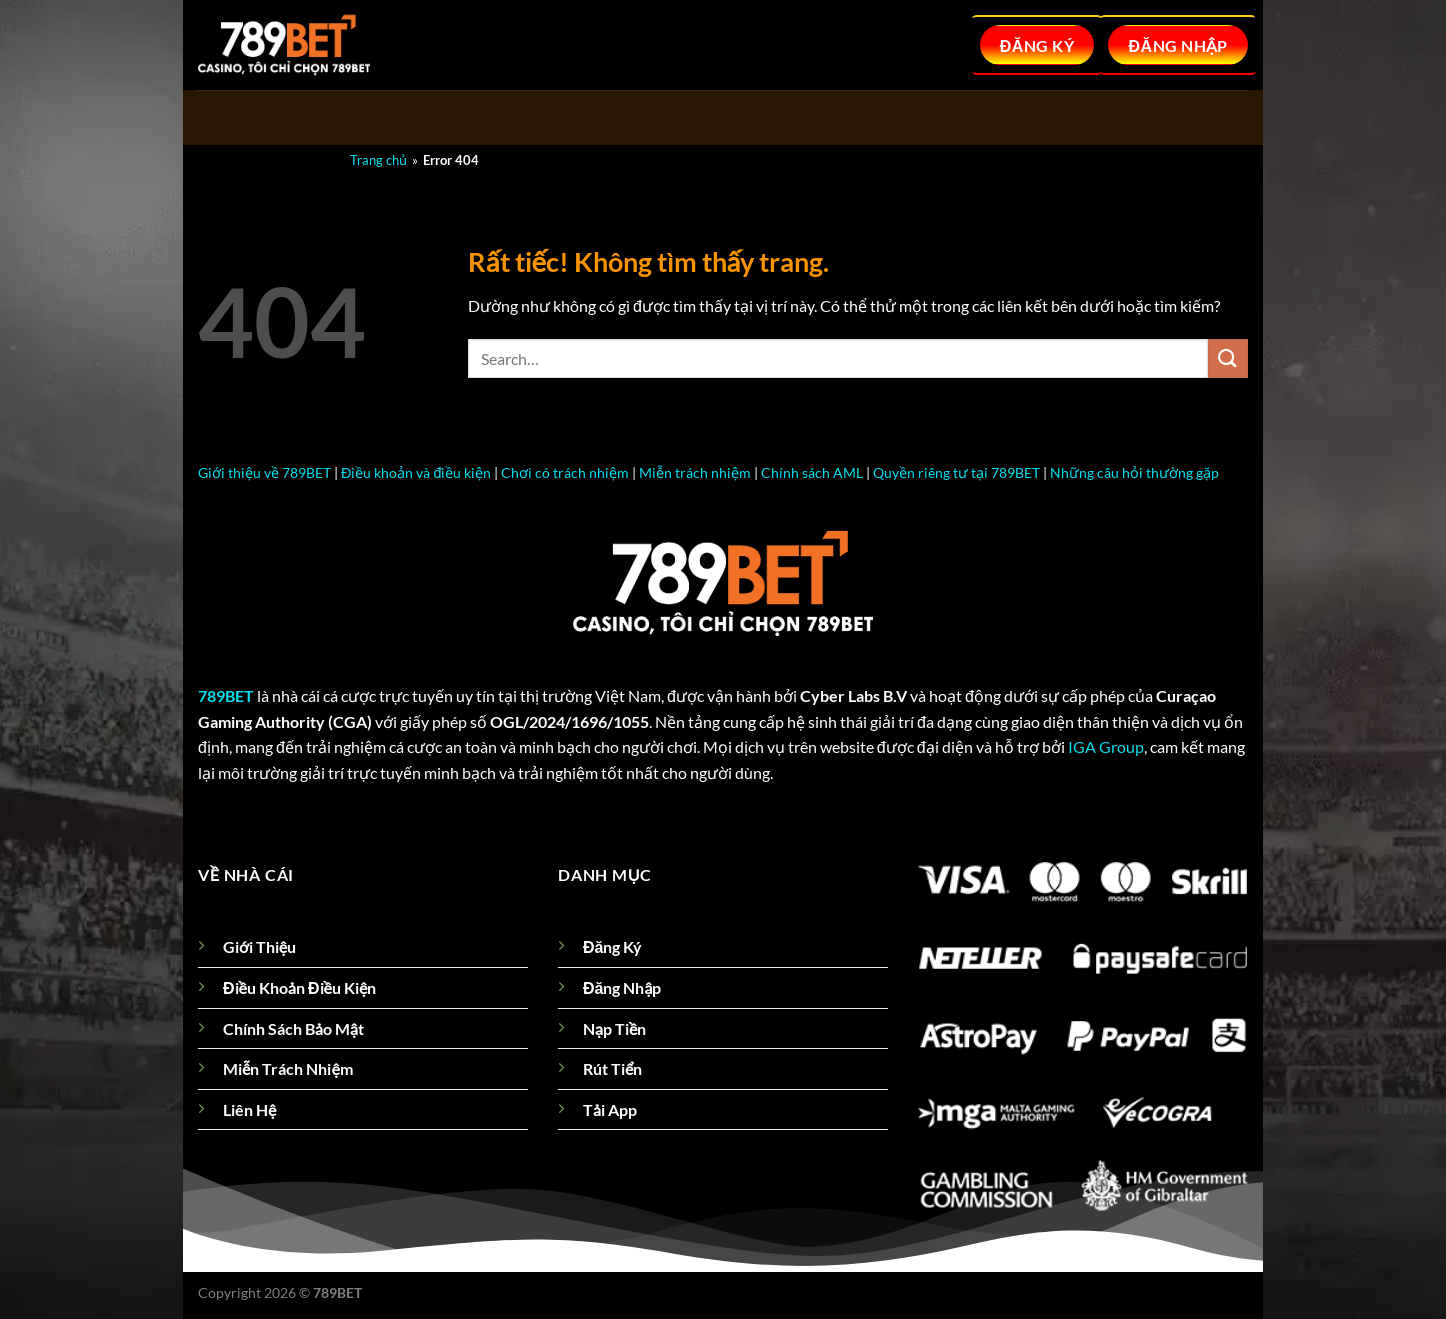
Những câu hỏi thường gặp (1134, 472)
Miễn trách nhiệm (695, 472)
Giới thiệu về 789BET (264, 472)
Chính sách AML (812, 472)
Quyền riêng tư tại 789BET (956, 472)
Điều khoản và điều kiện (416, 472)
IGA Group (1106, 746)
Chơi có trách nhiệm (565, 472)
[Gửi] (1228, 358)
